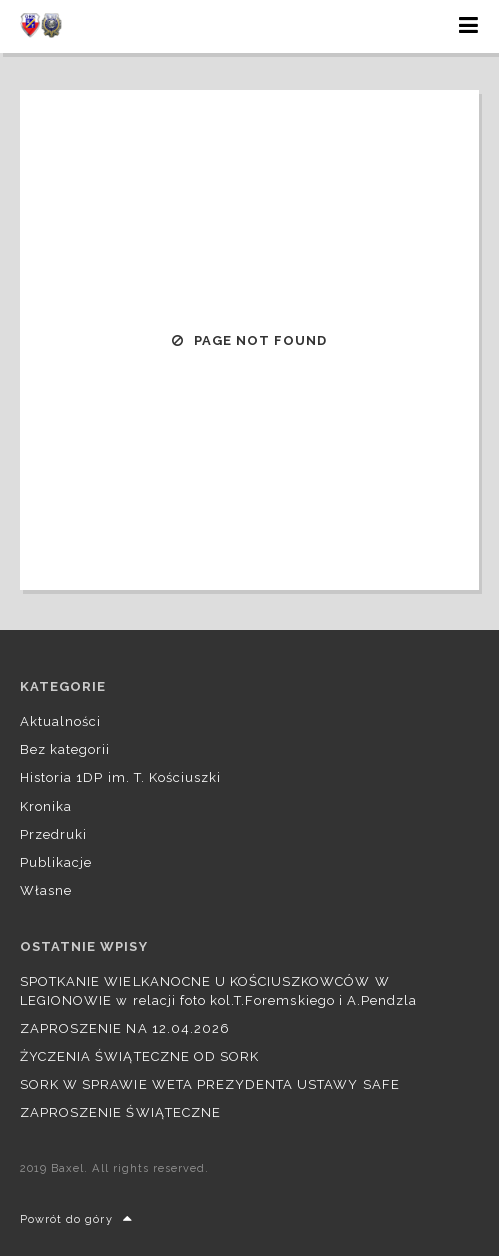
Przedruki (53, 834)
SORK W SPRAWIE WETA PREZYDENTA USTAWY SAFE (210, 1084)
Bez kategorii (65, 749)
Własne (46, 890)
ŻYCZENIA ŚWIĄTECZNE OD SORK (139, 1056)
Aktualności (60, 721)
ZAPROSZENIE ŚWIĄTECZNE (120, 1112)
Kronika (46, 806)
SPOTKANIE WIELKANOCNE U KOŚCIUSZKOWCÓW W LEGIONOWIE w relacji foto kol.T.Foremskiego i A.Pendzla (218, 990)
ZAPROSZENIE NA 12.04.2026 (125, 1028)
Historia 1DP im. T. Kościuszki (120, 777)
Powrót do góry (76, 1219)
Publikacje (56, 862)
